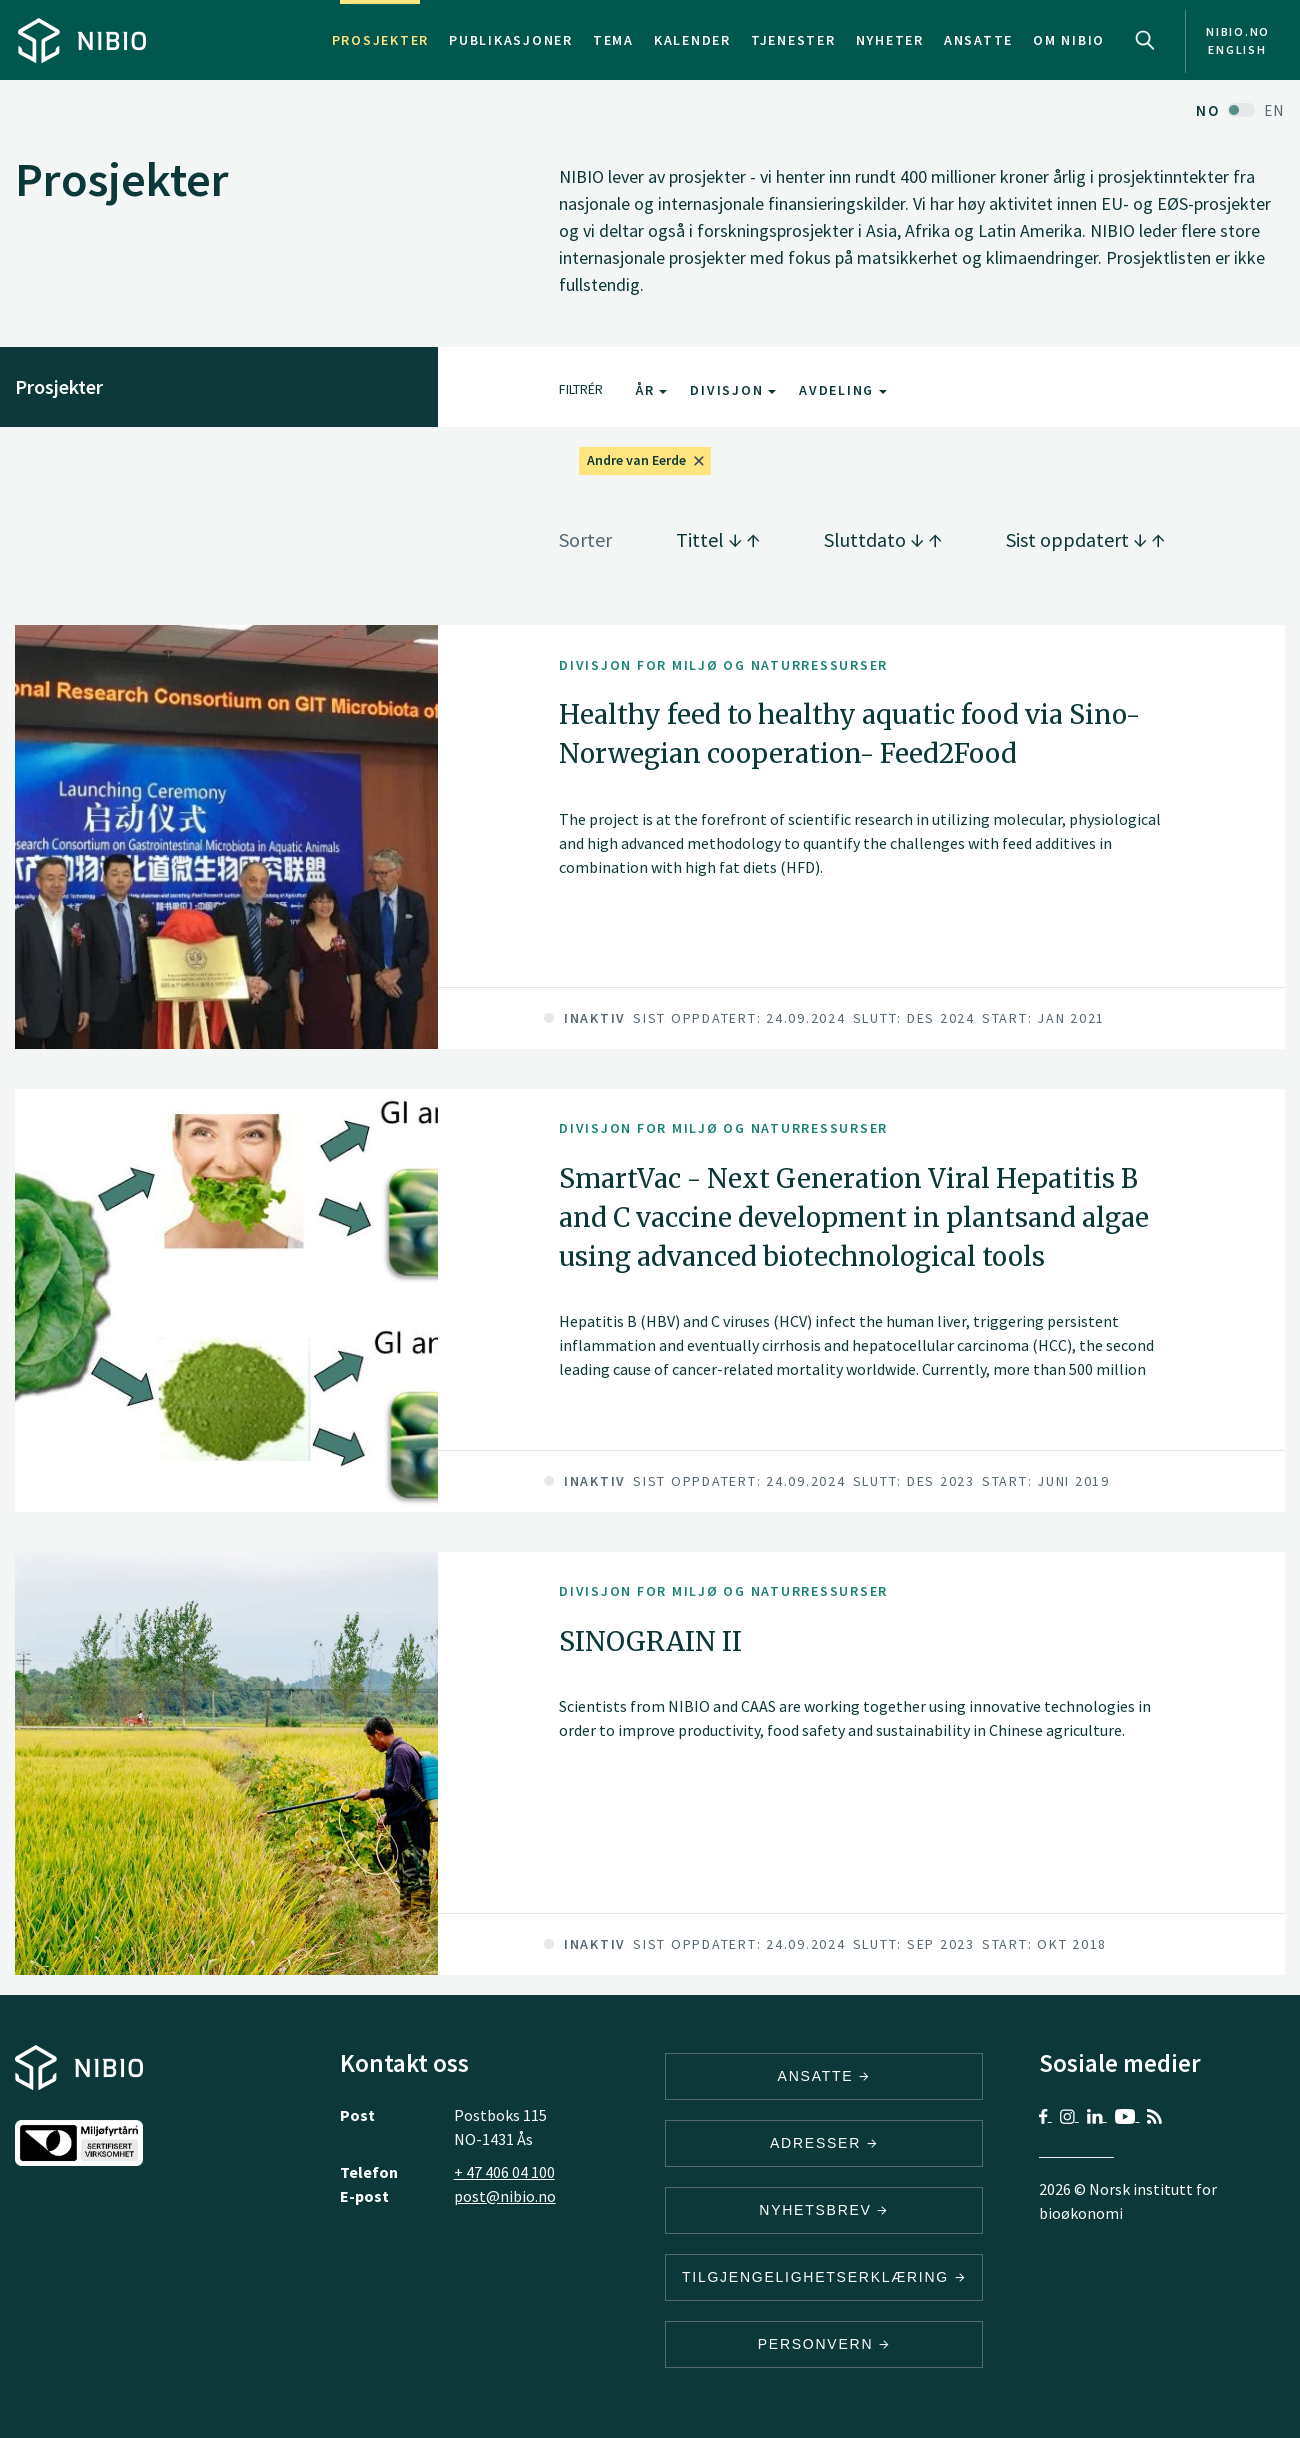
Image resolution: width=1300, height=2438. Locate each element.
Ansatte (978, 40)
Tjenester (793, 40)
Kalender (692, 40)
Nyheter (890, 40)
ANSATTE (824, 2076)
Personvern (824, 2344)
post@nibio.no (505, 2196)
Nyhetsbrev (824, 2210)
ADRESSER (824, 2143)
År (651, 390)
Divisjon (733, 390)
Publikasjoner (511, 40)
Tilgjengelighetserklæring (824, 2277)
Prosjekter (381, 40)
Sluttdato (883, 539)
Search (1145, 40)
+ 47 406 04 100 (504, 2172)
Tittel (718, 539)
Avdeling (843, 390)
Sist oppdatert (1085, 539)
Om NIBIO (1069, 40)
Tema (613, 40)
